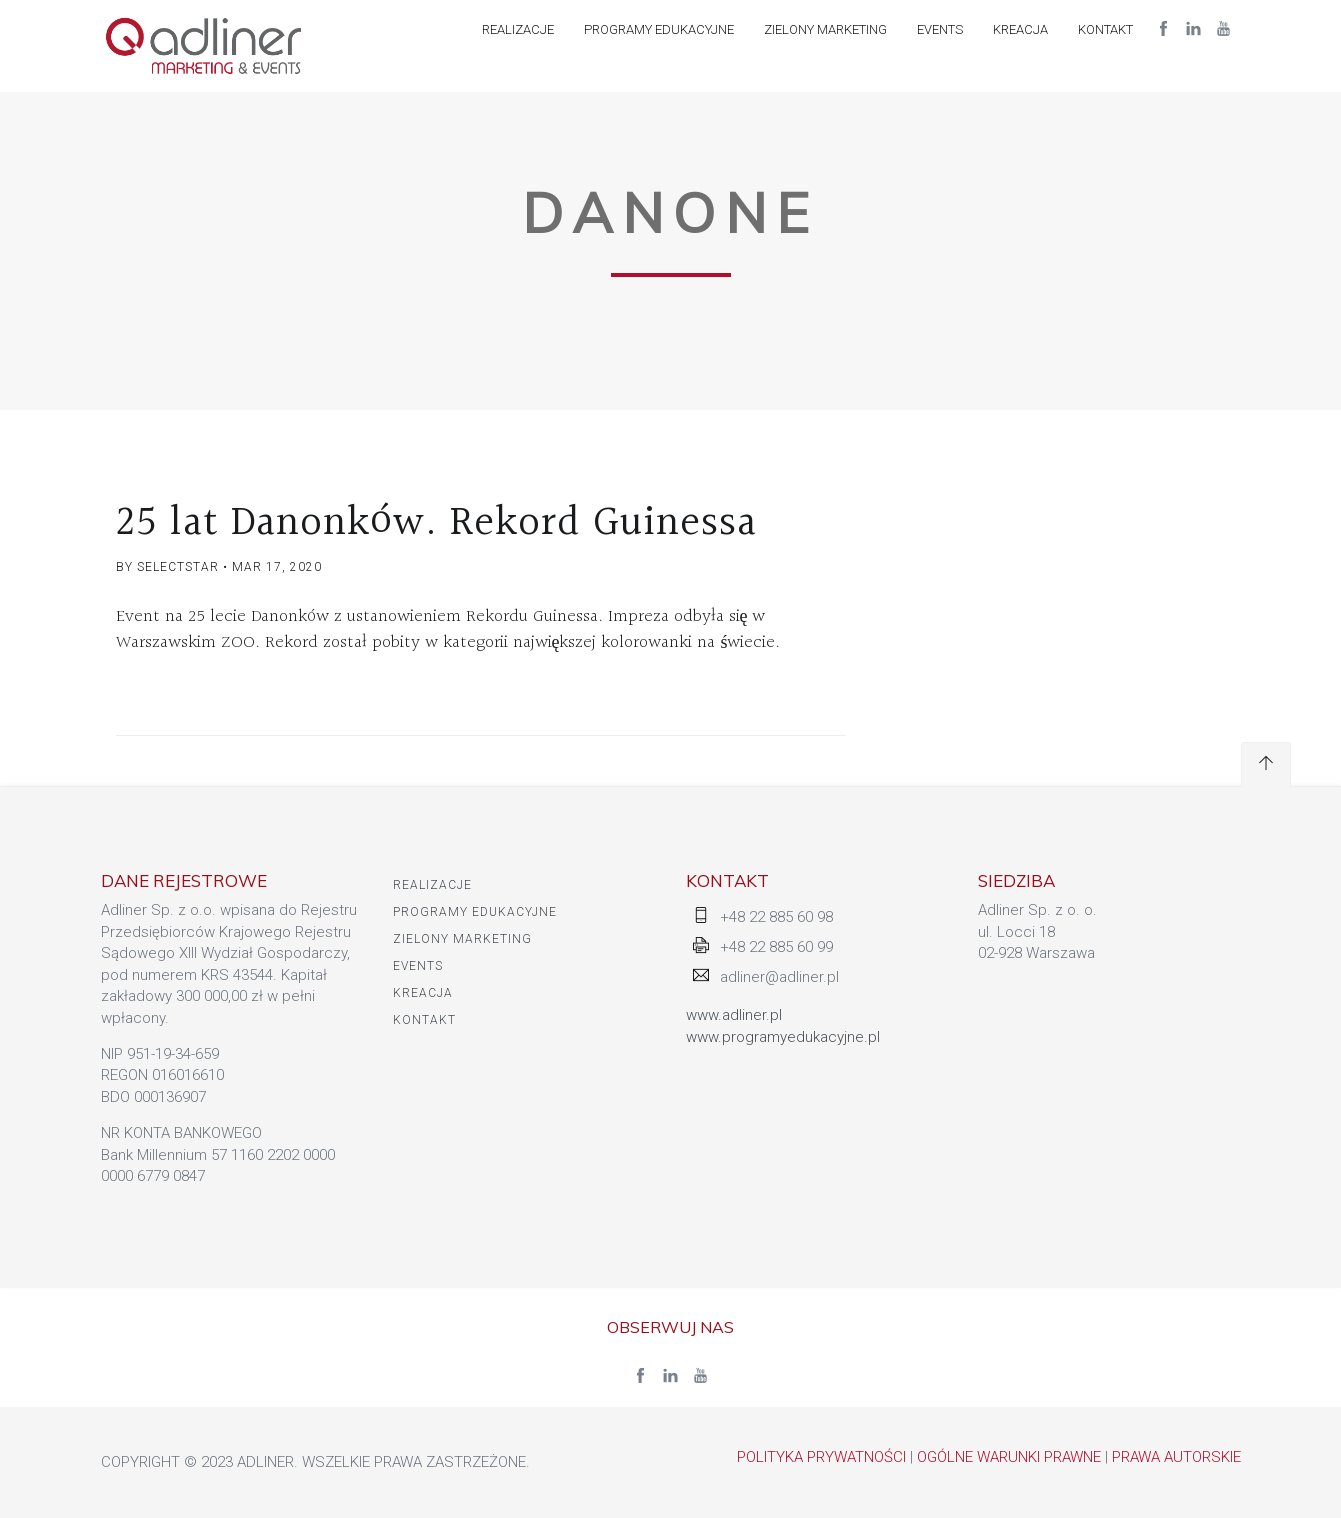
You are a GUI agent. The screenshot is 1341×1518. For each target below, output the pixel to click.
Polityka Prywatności (821, 1457)
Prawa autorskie (1176, 1457)
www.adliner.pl (734, 1015)
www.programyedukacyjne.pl (783, 1037)
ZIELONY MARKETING (825, 29)
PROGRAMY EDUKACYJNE (659, 29)
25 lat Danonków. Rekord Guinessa (436, 523)
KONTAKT (1105, 29)
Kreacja (1020, 29)
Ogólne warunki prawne (1009, 1457)
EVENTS (940, 29)
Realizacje (518, 29)
